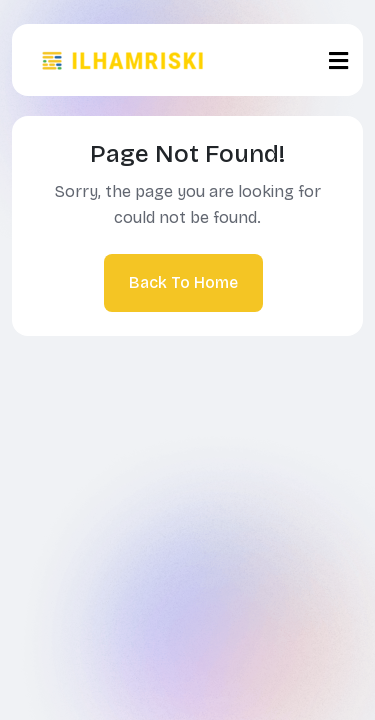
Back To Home (183, 282)
